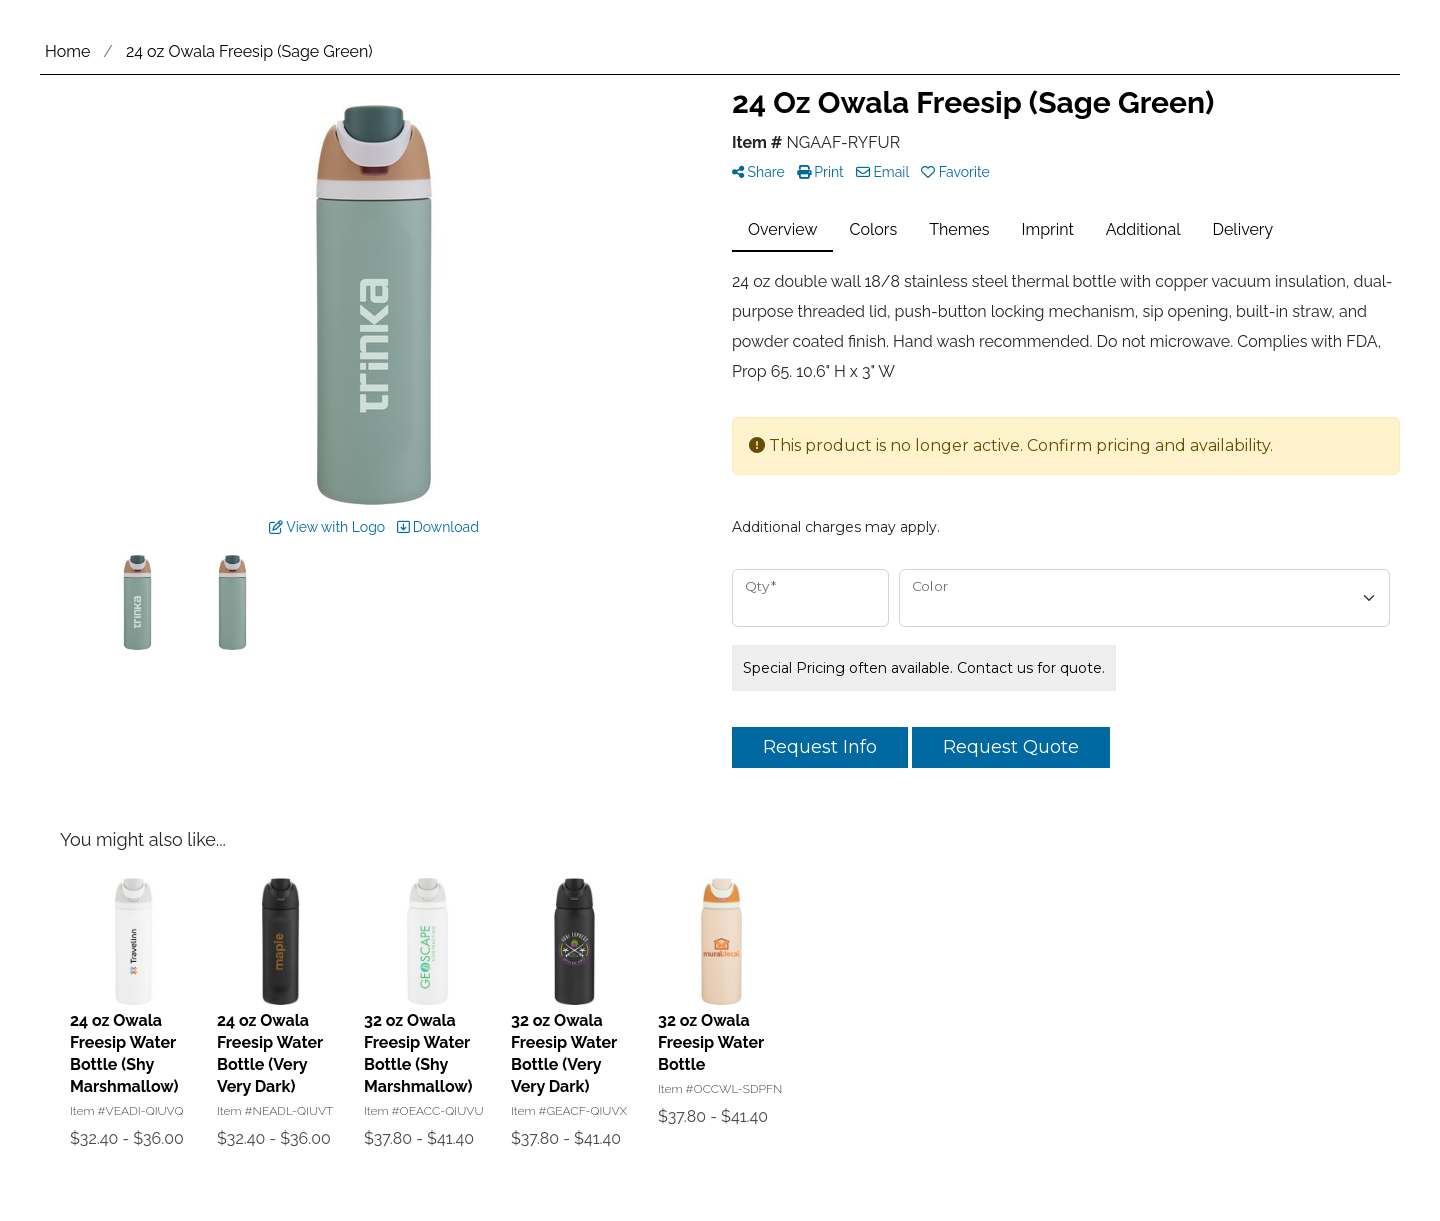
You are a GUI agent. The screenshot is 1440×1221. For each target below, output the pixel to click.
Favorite (955, 172)
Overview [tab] (782, 229)
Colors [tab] (873, 229)
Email (882, 172)
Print (820, 172)
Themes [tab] (959, 229)
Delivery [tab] (1243, 229)
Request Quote (1011, 747)
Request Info (820, 747)
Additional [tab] (1143, 229)
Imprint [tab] (1048, 229)
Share (758, 172)
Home (67, 51)
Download (438, 527)
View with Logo (327, 527)
